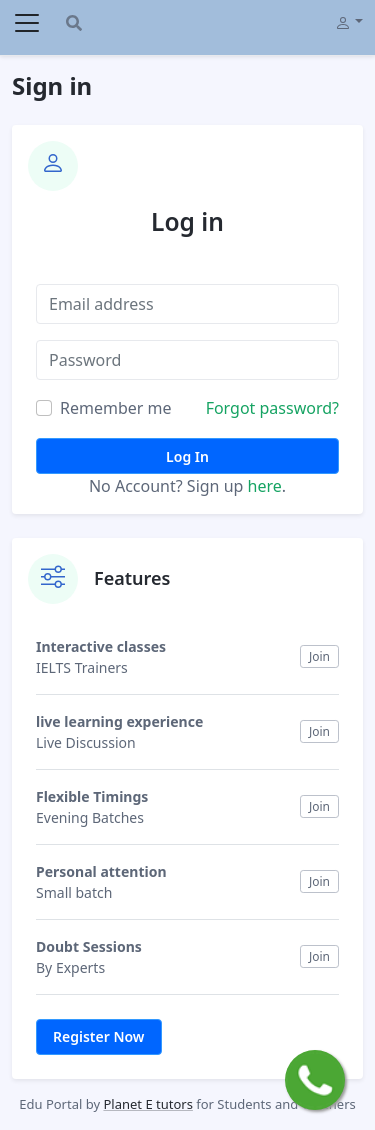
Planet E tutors (147, 1104)
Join (319, 656)
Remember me (116, 408)
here (265, 486)
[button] (349, 21)
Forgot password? (272, 408)
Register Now (99, 1036)
